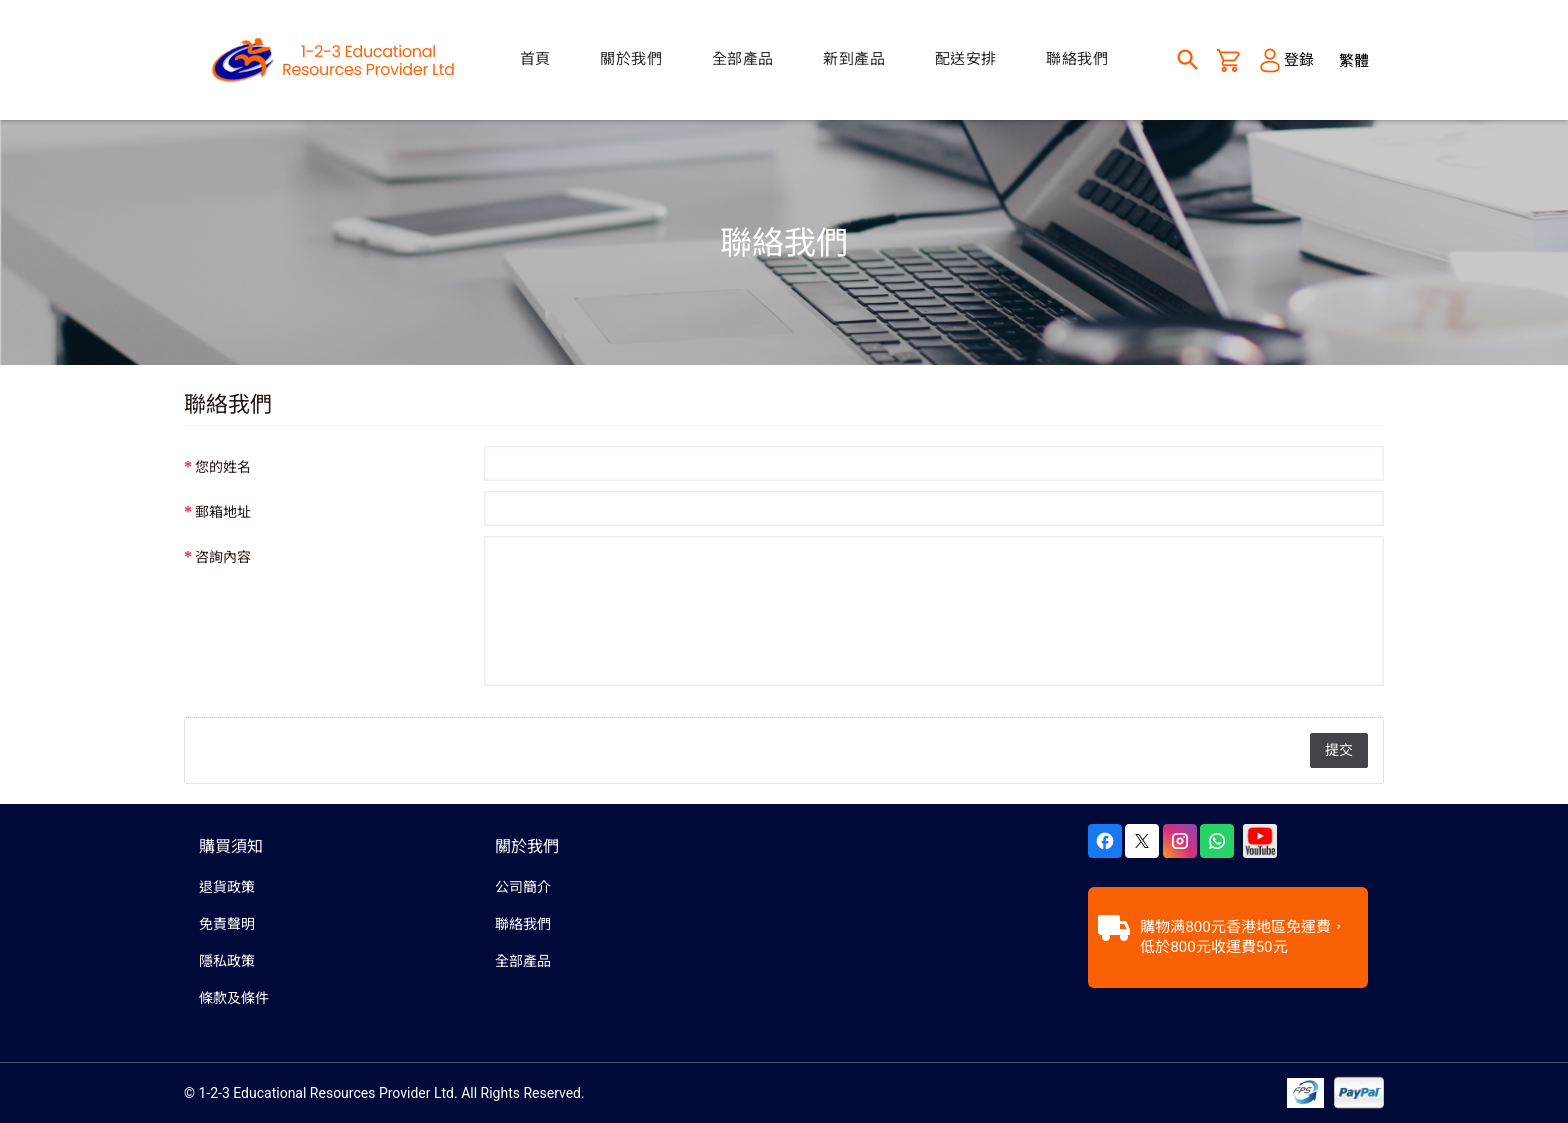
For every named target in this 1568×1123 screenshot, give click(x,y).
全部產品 (523, 961)
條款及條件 (234, 998)
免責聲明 (227, 924)
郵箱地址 (223, 512)
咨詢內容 (223, 557)
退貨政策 (227, 887)
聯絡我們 (523, 924)
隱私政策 (227, 961)
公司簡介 (523, 887)
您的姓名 (223, 467)
